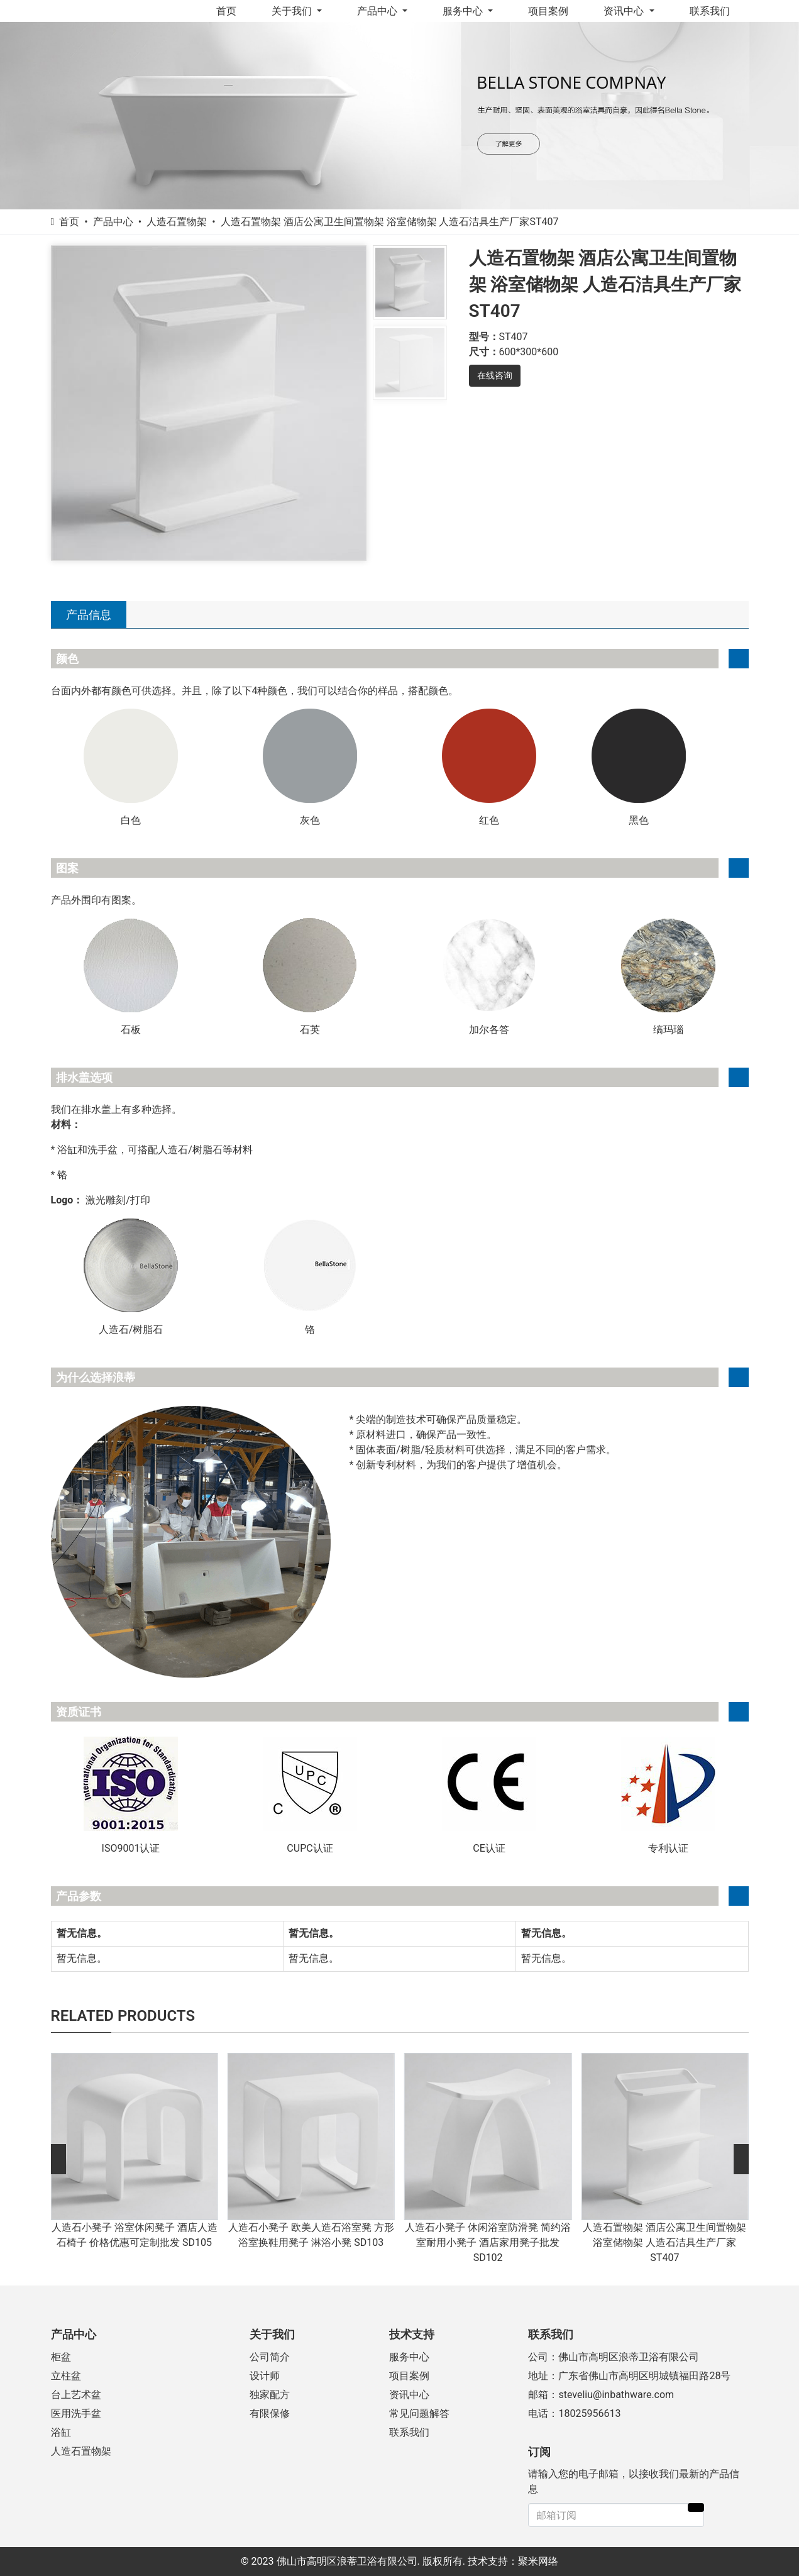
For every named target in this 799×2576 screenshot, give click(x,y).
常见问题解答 (419, 2413)
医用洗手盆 (76, 2413)
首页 (226, 11)
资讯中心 (624, 11)
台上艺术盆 (76, 2395)
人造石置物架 (81, 2451)
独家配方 (270, 2395)
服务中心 (464, 11)
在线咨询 (494, 375)
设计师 (265, 2376)
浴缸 (61, 2432)
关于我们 (293, 11)
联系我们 (710, 11)
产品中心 (378, 11)
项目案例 (548, 11)
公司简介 (270, 2357)
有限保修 (270, 2413)
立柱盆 (66, 2376)
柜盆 (61, 2357)
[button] (58, 2159)
